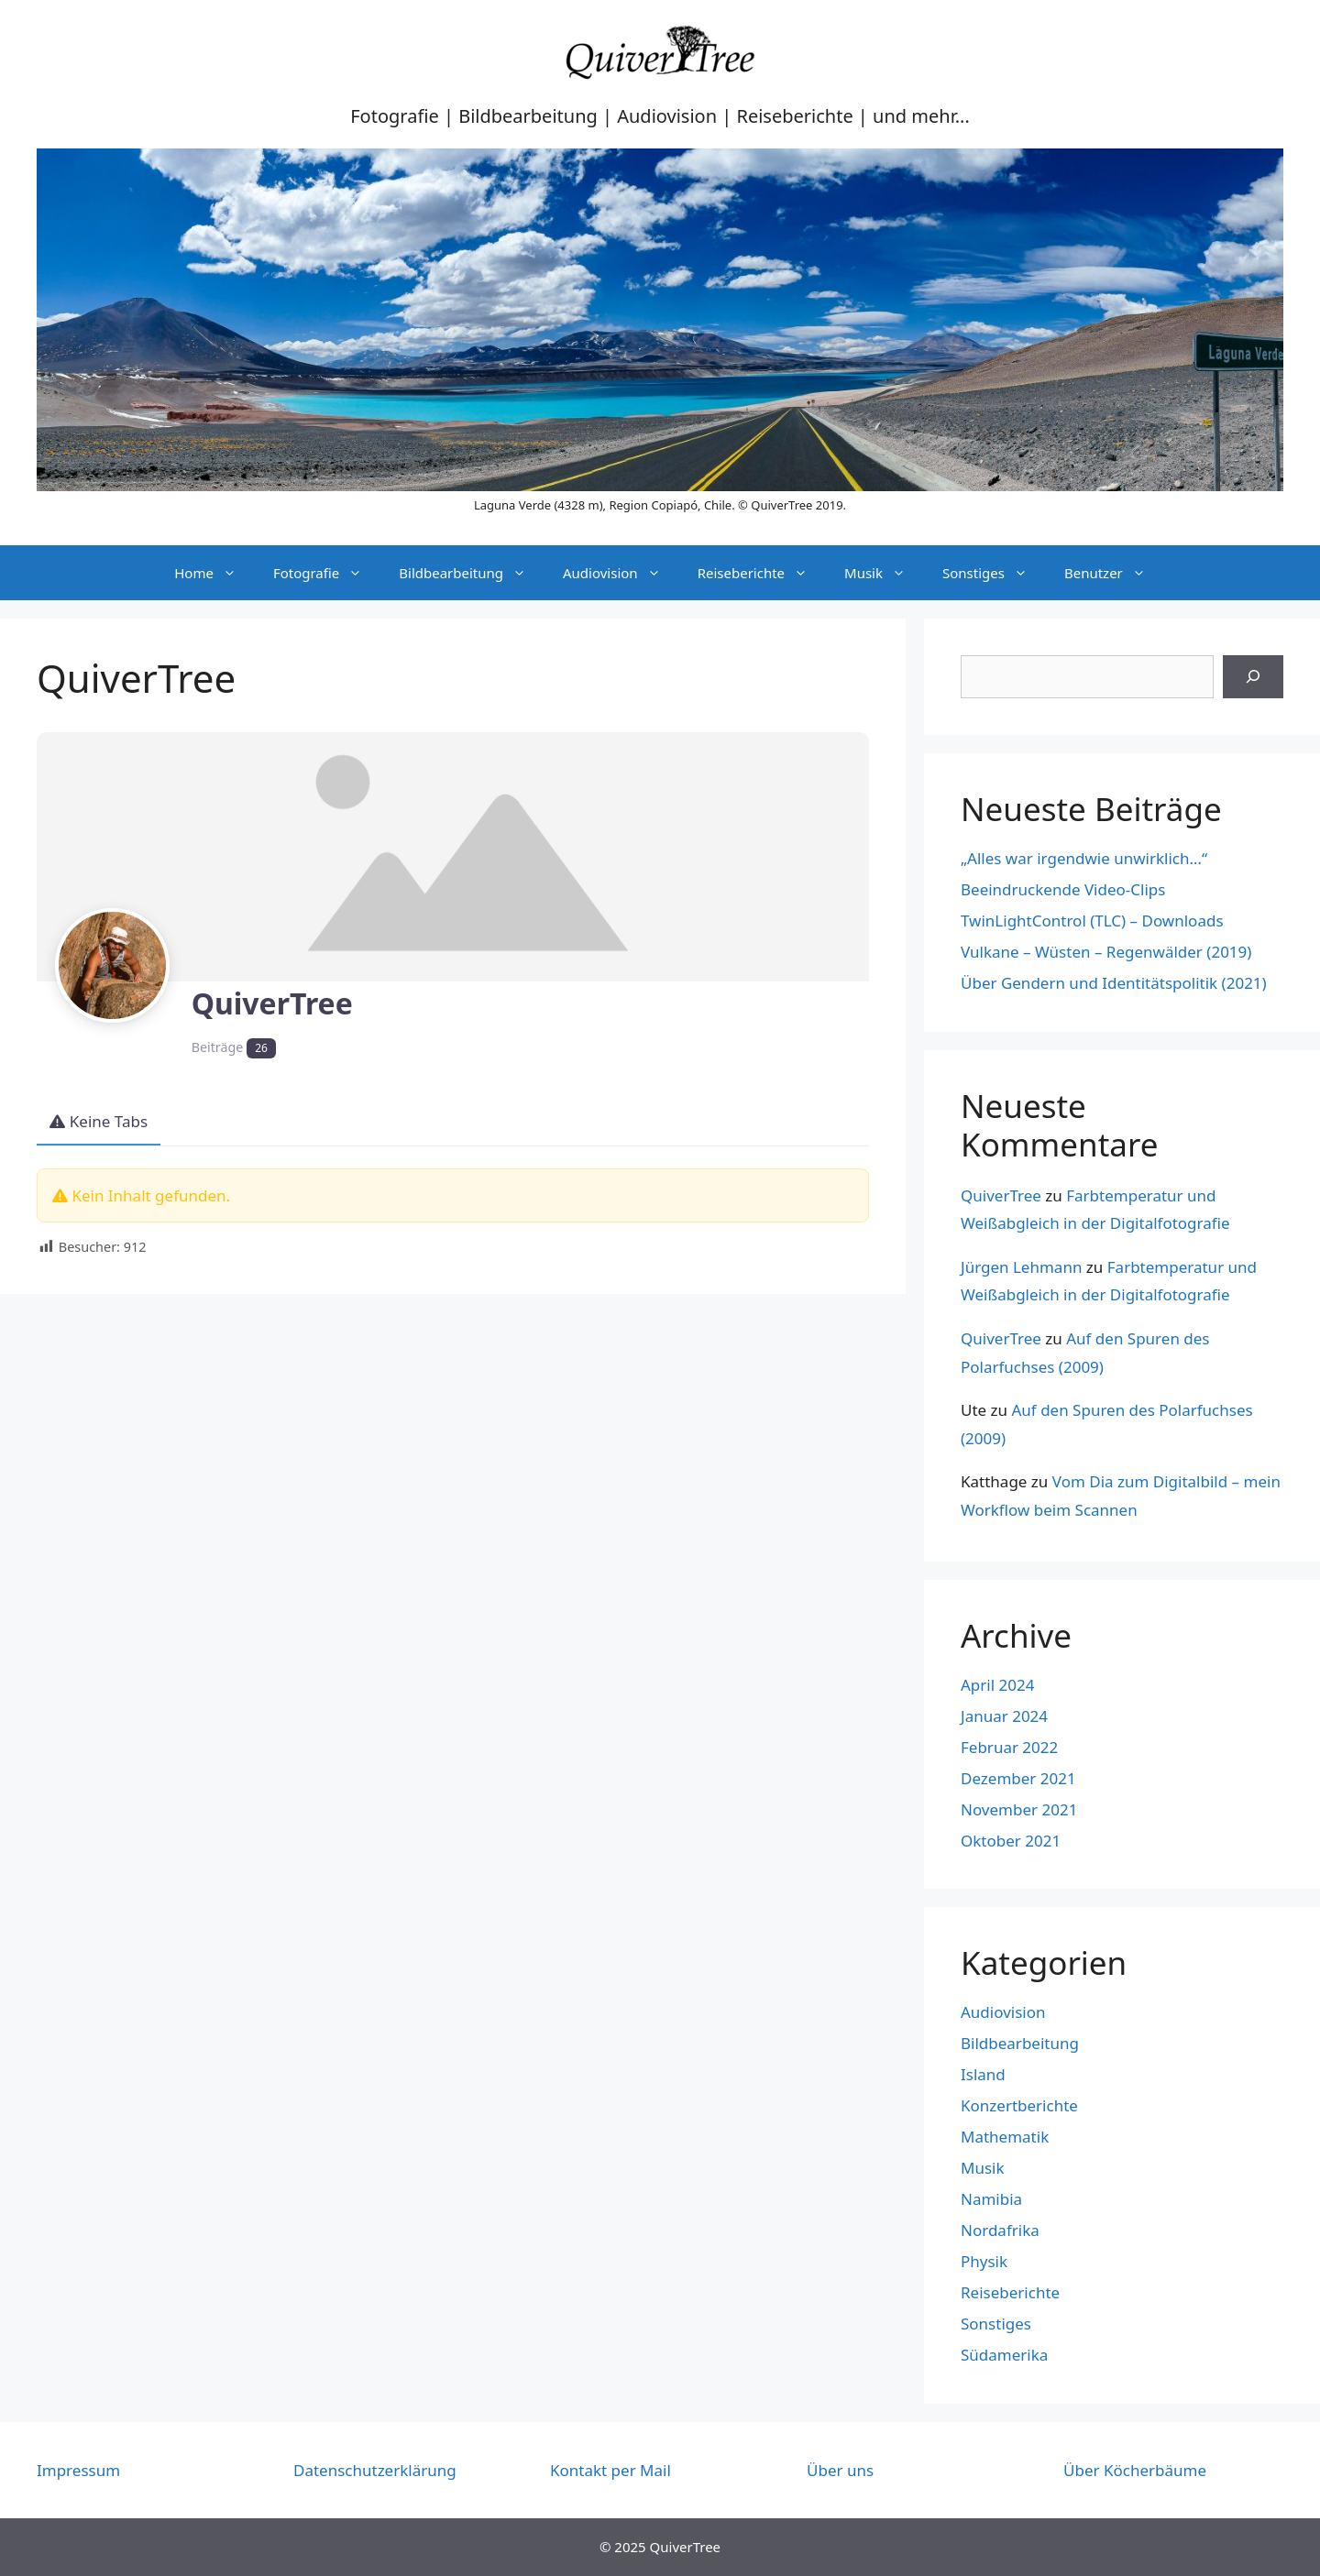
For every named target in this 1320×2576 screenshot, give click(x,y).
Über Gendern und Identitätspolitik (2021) (1114, 982)
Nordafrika (1000, 2230)
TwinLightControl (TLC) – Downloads (1092, 920)
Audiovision (621, 572)
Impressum (78, 2470)
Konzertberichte (1019, 2105)
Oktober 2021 (1011, 1840)
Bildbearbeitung (471, 572)
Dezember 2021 (1018, 1778)
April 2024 (997, 1684)
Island (983, 2074)
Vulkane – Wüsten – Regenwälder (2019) (1106, 951)
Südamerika (1004, 2354)
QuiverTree (1001, 1195)
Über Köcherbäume (1134, 2470)
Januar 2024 (1004, 1715)
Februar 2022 (1009, 1747)
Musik (884, 572)
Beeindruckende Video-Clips (1063, 889)
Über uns (840, 2470)
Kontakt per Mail (610, 2470)
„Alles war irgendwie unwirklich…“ (1084, 858)
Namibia (991, 2198)
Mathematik (1005, 2136)
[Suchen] (1253, 677)
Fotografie (326, 572)
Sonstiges (994, 572)
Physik (984, 2261)
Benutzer (1114, 572)
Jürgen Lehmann (1021, 1266)
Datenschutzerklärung (374, 2470)
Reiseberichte (762, 572)
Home (214, 572)
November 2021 (1019, 1809)
